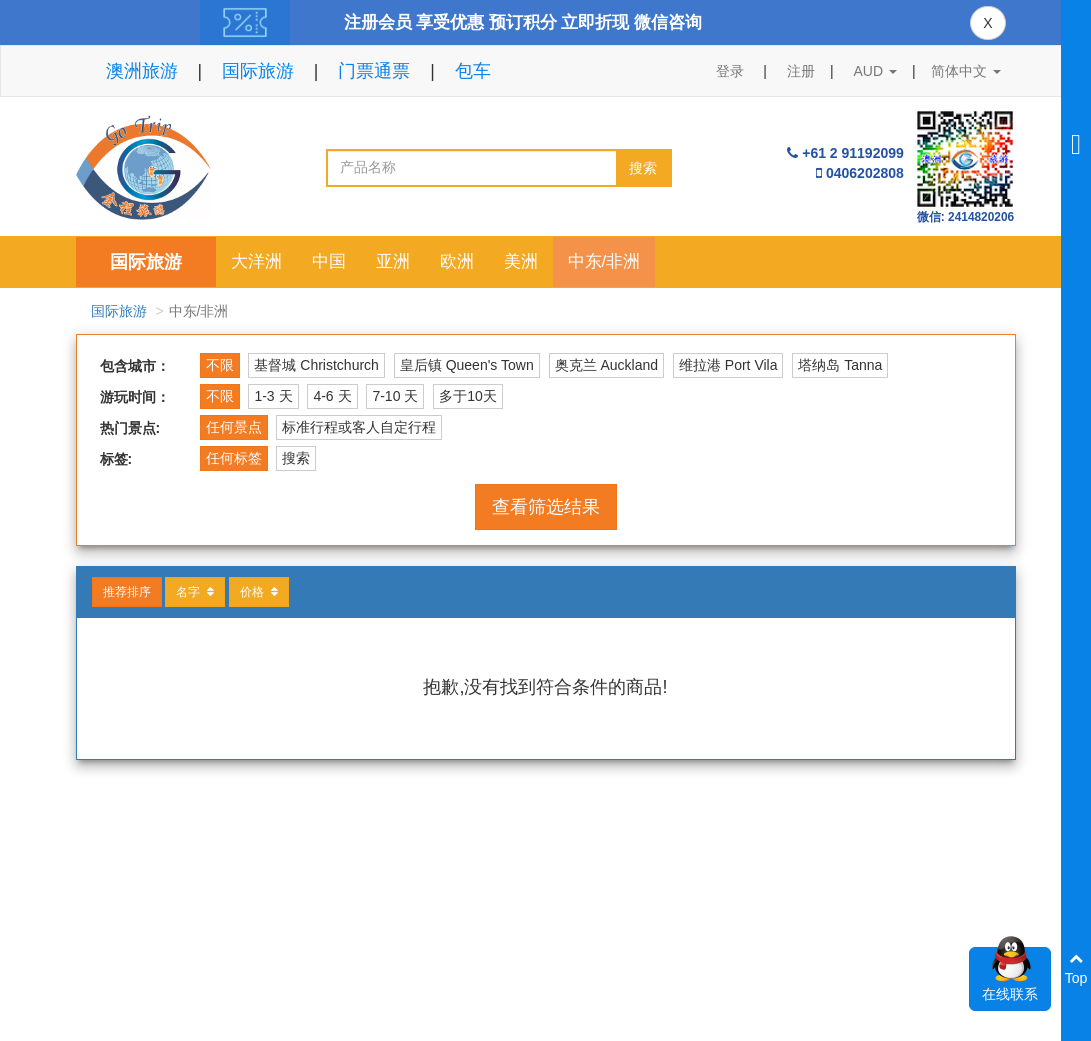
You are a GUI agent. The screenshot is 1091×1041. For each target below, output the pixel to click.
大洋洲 (256, 261)
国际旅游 (258, 71)
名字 (195, 592)
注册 (801, 71)
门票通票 (374, 71)
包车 (473, 71)
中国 (329, 261)
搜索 (643, 168)
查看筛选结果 (546, 507)
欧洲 (457, 261)
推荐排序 (127, 592)
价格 (259, 592)
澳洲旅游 (142, 71)
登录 (730, 71)
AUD (875, 71)
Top (1076, 968)
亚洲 (393, 261)
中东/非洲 (604, 261)
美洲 (521, 261)
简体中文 (966, 71)
